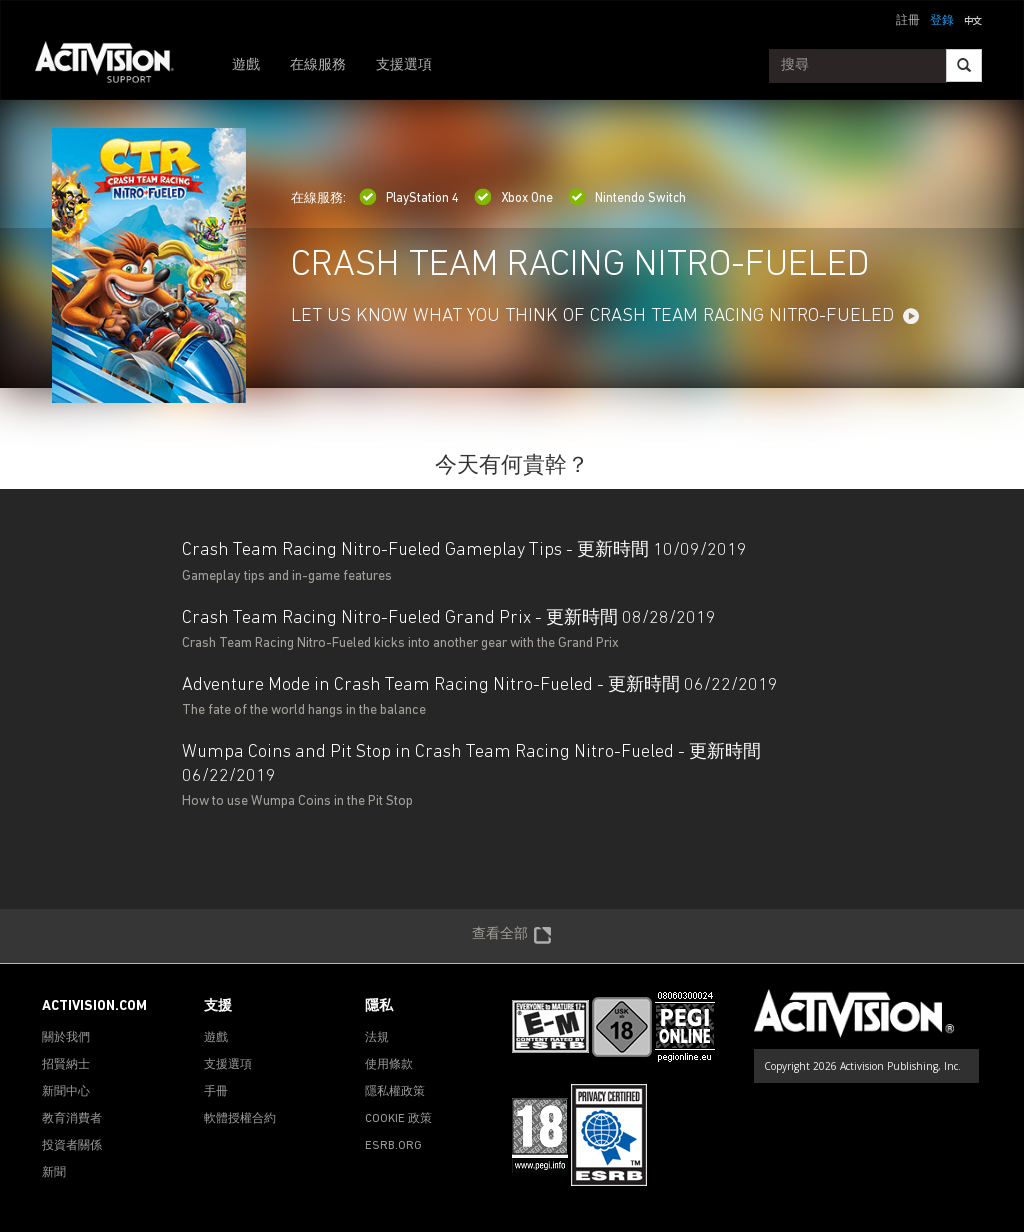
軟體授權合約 (240, 1119)
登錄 (942, 21)
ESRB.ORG (393, 1146)
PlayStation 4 (409, 198)
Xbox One (513, 198)
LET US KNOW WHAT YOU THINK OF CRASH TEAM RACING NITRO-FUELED (592, 316)
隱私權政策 (395, 1092)
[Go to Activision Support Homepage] (114, 66)
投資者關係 (72, 1146)
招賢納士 (66, 1065)
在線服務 (318, 65)
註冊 (908, 21)
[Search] (964, 65)
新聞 (54, 1173)
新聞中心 (66, 1092)
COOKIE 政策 (398, 1119)
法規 (377, 1038)
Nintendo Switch (627, 198)
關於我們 (66, 1038)
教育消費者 (72, 1119)
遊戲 (246, 65)
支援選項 (404, 65)
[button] (973, 19)
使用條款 (389, 1065)
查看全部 (512, 936)
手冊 (216, 1092)
